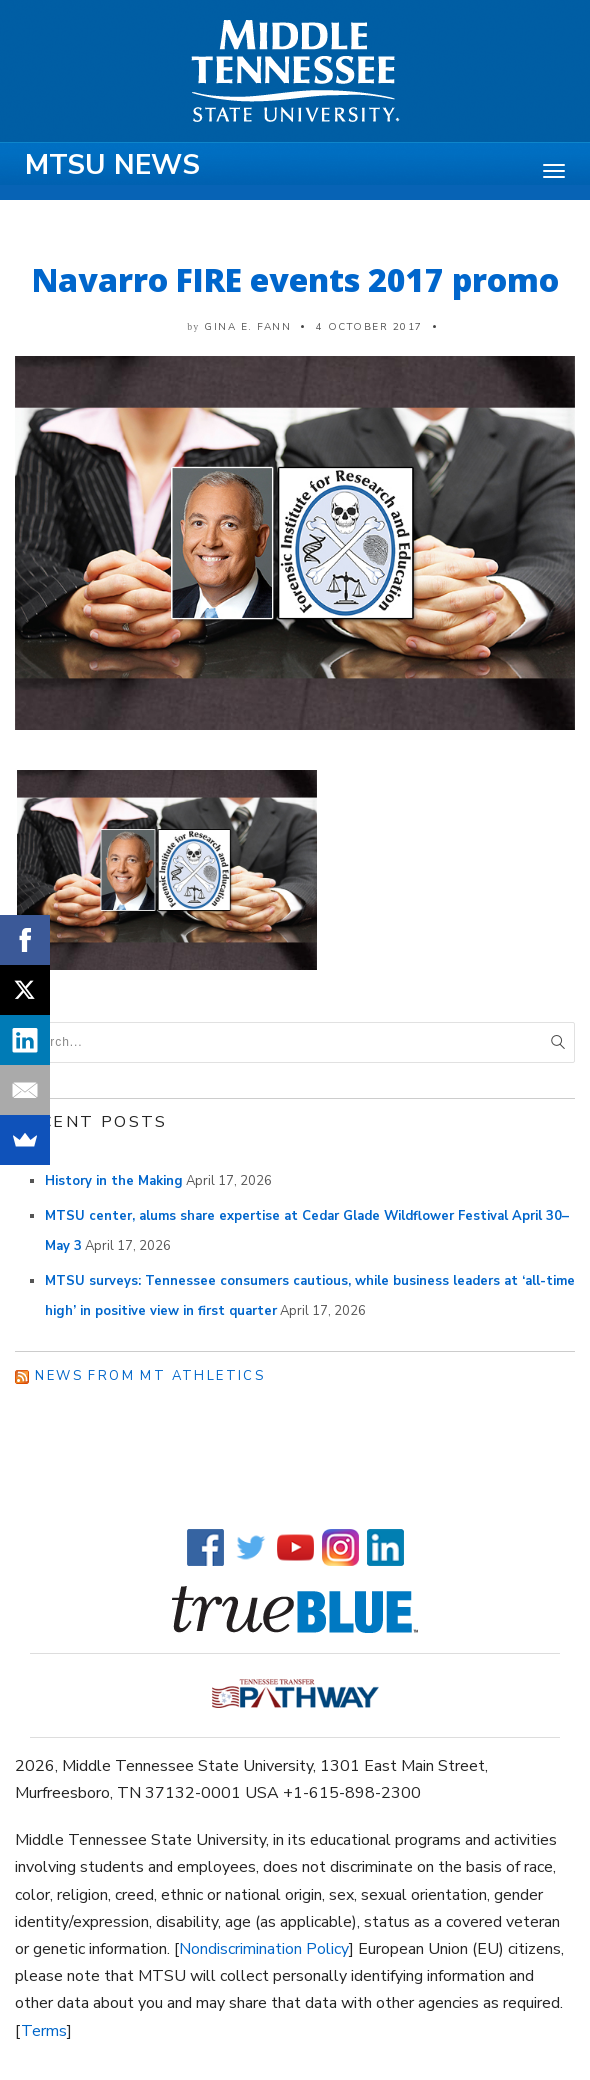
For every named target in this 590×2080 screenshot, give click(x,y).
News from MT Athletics (150, 1376)
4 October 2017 (369, 327)
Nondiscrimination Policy (264, 1949)
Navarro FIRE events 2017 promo (295, 279)
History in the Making (114, 1181)
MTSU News (112, 165)
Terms (44, 2031)
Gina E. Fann (247, 327)
